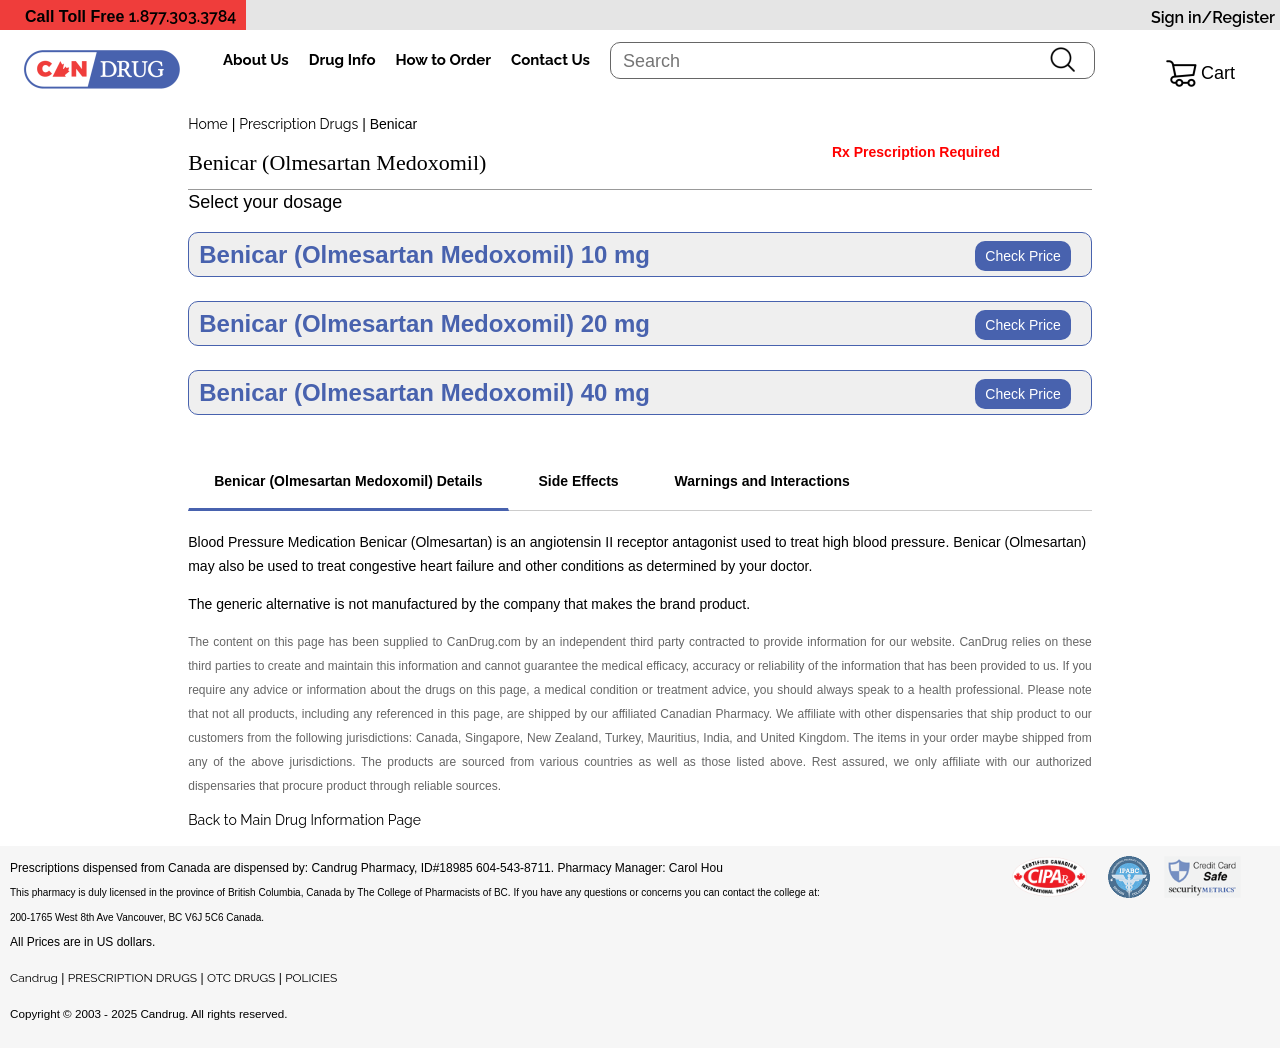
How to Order (443, 60)
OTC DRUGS (241, 978)
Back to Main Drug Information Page (304, 820)
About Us (256, 60)
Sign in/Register (1213, 17)
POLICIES (311, 978)
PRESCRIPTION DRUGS (132, 978)
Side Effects (579, 481)
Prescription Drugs (298, 124)
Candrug (34, 978)
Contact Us (550, 60)
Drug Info (342, 60)
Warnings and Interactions (762, 481)
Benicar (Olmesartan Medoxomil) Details (348, 481)
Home (208, 124)
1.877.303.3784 (183, 16)
